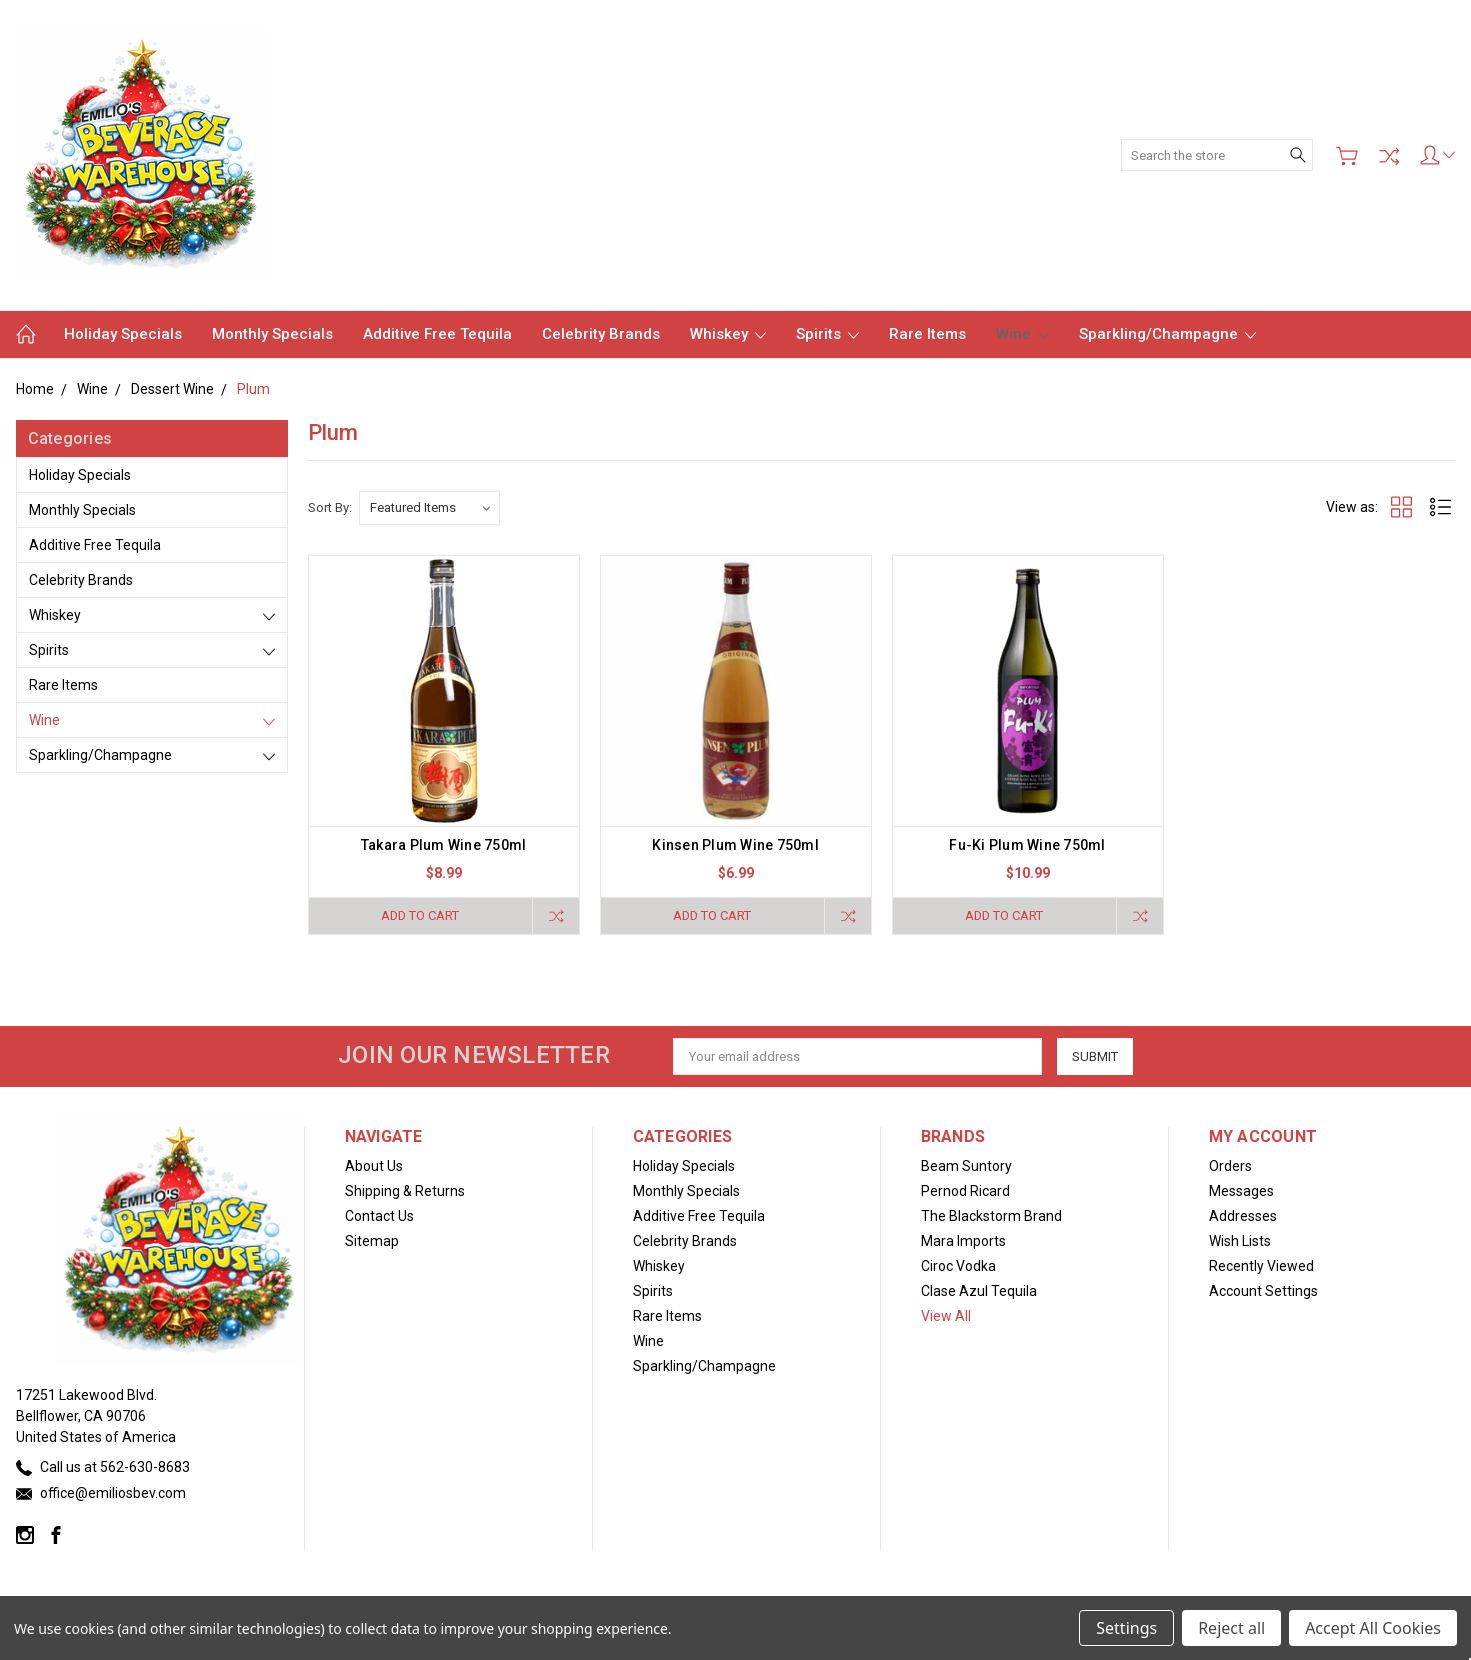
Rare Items (927, 334)
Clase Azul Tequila (979, 1291)
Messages (1241, 1191)
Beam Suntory (966, 1166)
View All (946, 1316)
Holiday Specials (123, 334)
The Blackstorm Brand (991, 1216)
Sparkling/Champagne (1167, 334)
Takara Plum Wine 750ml (444, 845)
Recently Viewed (1261, 1266)
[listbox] (429, 508)
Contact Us (379, 1216)
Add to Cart (420, 915)
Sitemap (372, 1241)
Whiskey (728, 334)
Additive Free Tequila (437, 334)
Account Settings (1263, 1291)
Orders (1230, 1166)
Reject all (1231, 1628)
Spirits (827, 334)
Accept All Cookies (1373, 1628)
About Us (374, 1166)
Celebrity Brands (601, 334)
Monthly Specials (272, 334)
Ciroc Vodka (958, 1266)
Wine (1022, 334)
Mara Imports (963, 1241)
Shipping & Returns (405, 1191)
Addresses (1243, 1216)
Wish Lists (1240, 1241)
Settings (1126, 1628)
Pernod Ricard (965, 1191)
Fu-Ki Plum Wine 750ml (1027, 845)
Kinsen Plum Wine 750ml (735, 845)
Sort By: (330, 507)
